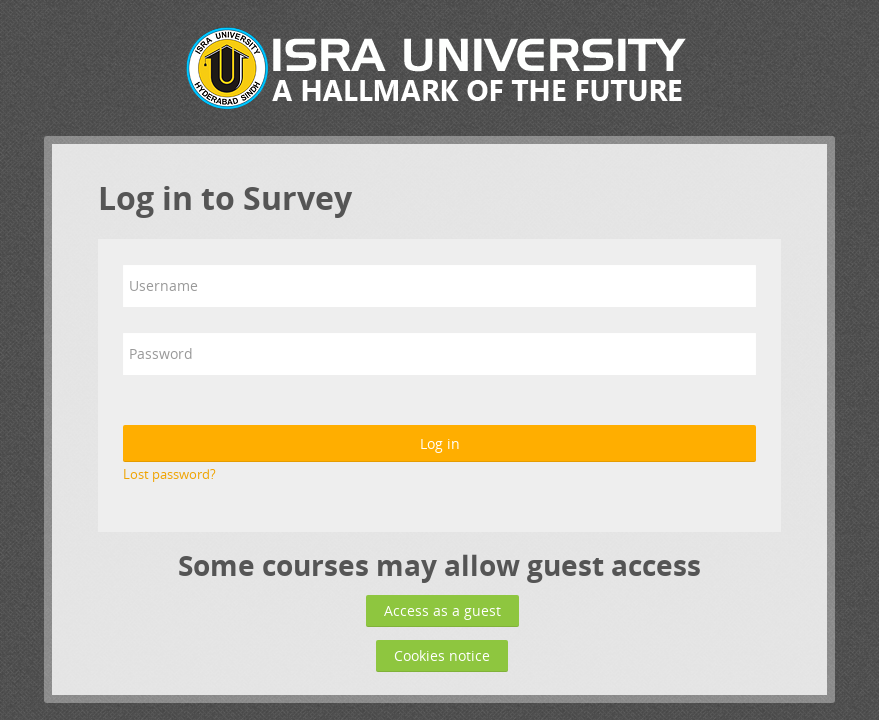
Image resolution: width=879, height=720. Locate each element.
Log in (440, 443)
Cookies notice (442, 655)
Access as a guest (442, 610)
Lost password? (169, 474)
